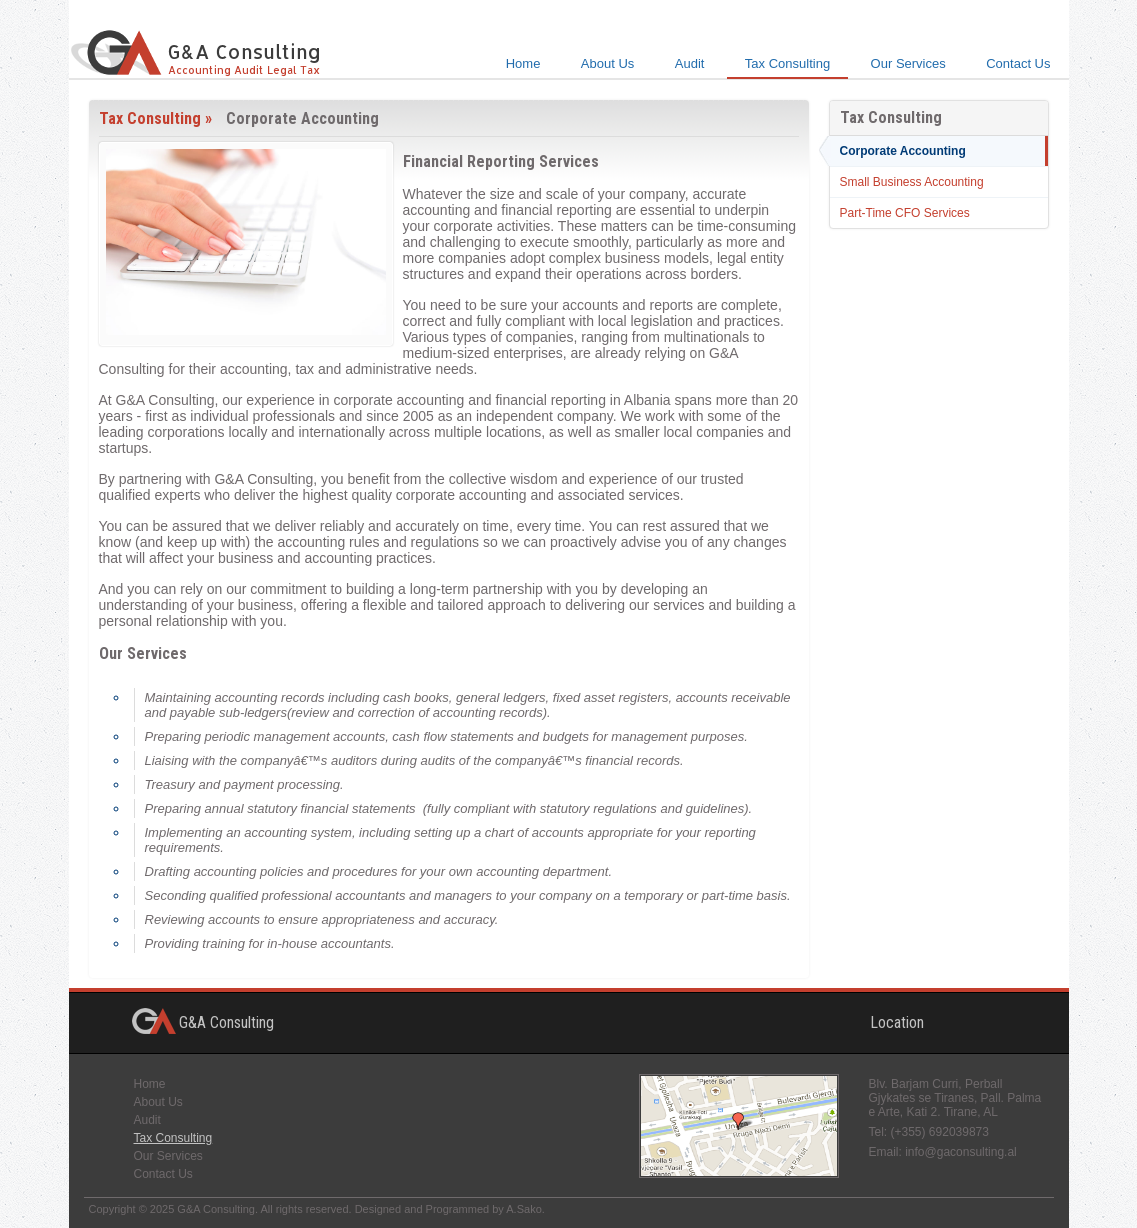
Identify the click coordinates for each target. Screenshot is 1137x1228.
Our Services (908, 63)
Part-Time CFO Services (905, 213)
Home (523, 63)
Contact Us (1018, 63)
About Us (607, 63)
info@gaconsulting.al (961, 1152)
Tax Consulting (787, 63)
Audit (690, 63)
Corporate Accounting (903, 151)
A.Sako (523, 1209)
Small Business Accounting (912, 182)
